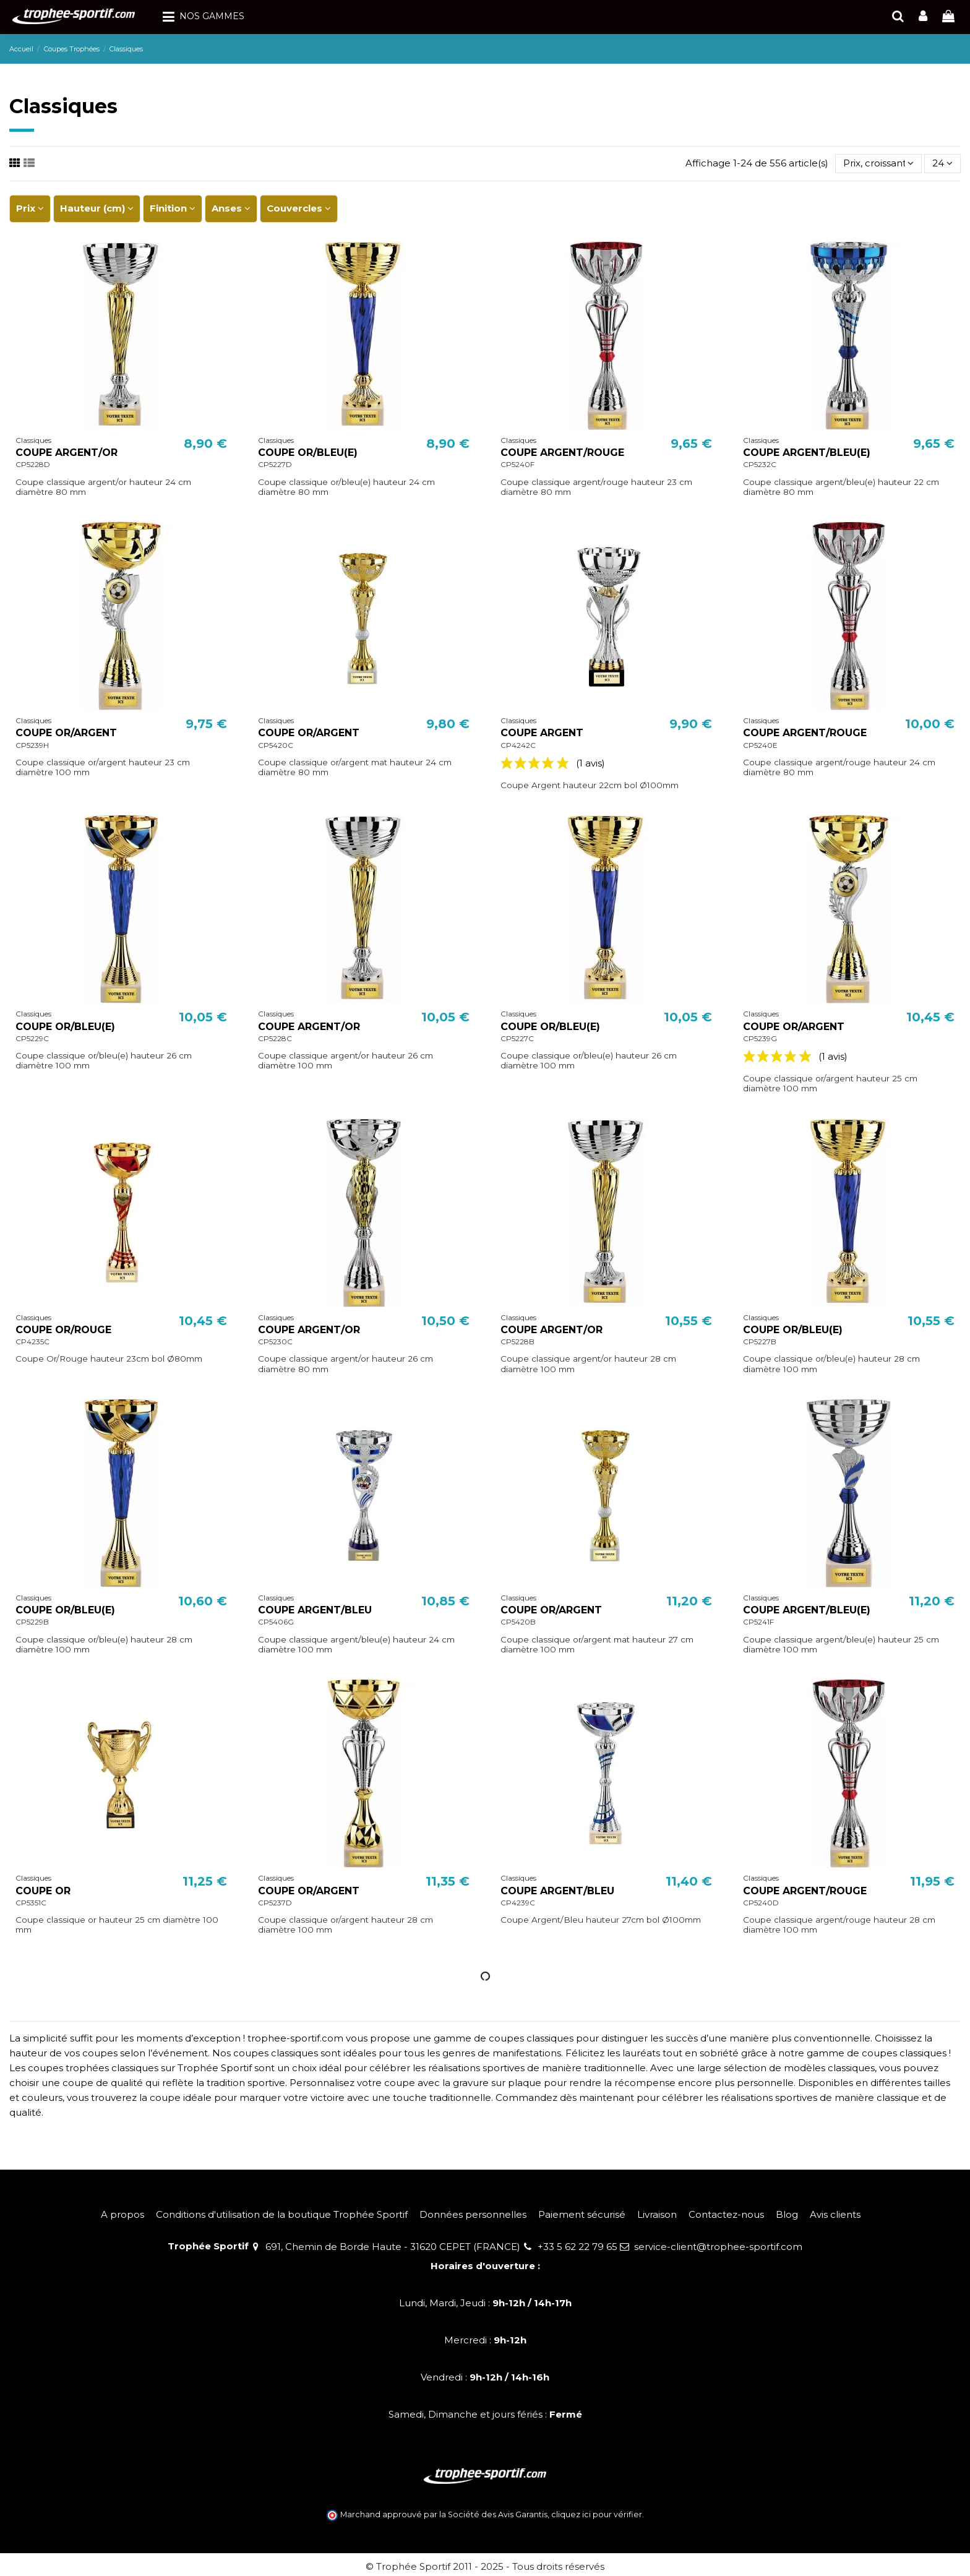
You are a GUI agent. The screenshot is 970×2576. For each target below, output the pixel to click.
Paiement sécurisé (581, 2214)
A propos (122, 2214)
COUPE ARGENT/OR (66, 452)
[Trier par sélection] (878, 163)
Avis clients (835, 2214)
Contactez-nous (726, 2214)
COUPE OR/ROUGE (63, 1330)
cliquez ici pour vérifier (596, 2514)
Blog (787, 2214)
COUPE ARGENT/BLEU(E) (806, 452)
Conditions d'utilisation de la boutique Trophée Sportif (282, 2214)
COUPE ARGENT (541, 733)
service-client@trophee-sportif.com (718, 2246)
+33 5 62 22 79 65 (577, 2246)
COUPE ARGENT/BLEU (315, 1610)
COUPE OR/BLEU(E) (308, 452)
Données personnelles (472, 2214)
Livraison (657, 2214)
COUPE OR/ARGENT (66, 733)
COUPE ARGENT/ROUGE (562, 452)
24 (942, 163)
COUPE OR (43, 1891)
